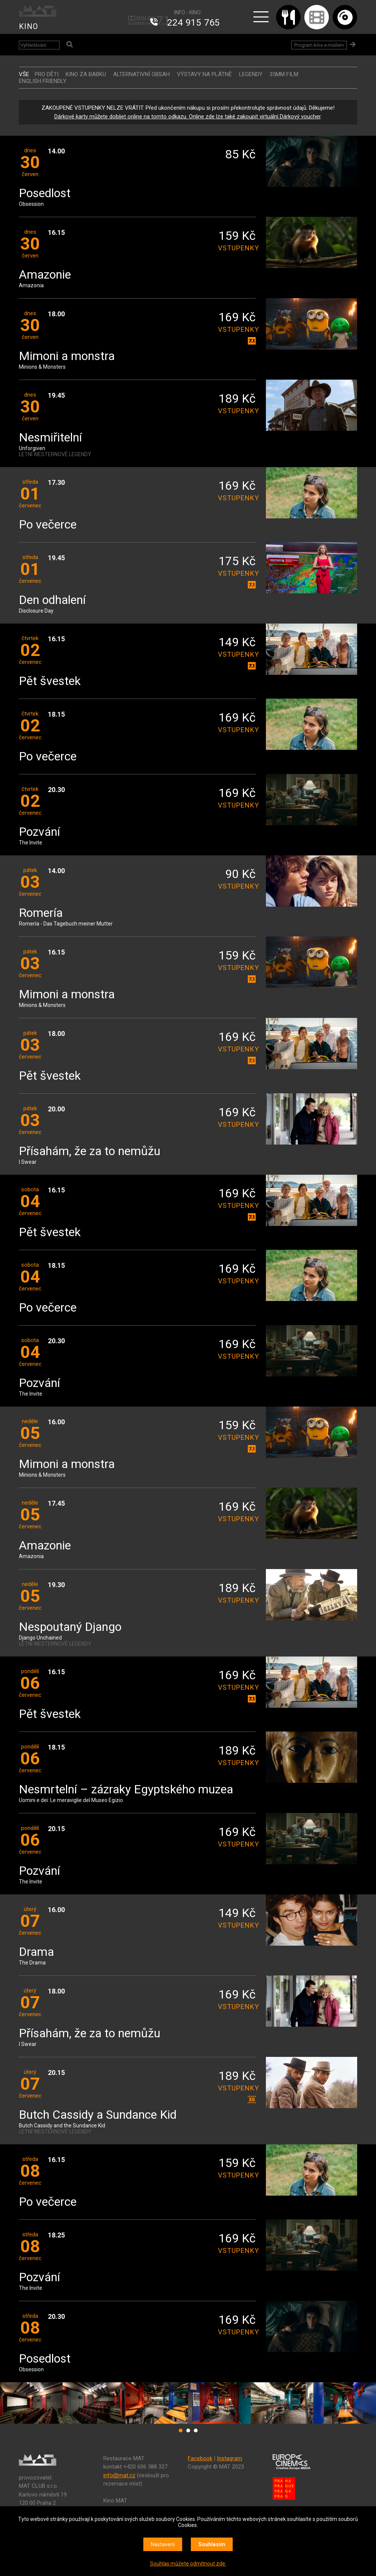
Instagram (229, 2458)
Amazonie (45, 275)
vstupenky (237, 248)
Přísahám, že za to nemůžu (89, 1151)
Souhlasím (211, 2544)
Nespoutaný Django (70, 1627)
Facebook (200, 2458)
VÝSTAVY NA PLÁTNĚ (204, 74)
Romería (41, 913)
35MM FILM (284, 74)
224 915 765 (193, 22)
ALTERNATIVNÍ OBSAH (141, 74)
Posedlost (45, 193)
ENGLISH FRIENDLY (42, 81)
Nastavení (163, 2544)
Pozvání (39, 832)
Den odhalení (52, 600)
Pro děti (46, 74)
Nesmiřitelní (50, 437)
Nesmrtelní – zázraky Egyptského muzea (126, 1789)
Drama (36, 1952)
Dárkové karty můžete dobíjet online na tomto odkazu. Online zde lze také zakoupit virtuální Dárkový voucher (187, 116)
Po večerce (48, 525)
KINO (28, 26)
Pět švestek (50, 681)
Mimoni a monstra (67, 356)
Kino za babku (86, 74)
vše (24, 74)
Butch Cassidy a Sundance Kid (97, 2115)
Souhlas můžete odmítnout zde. (188, 2564)
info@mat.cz (119, 2475)
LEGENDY (250, 74)
